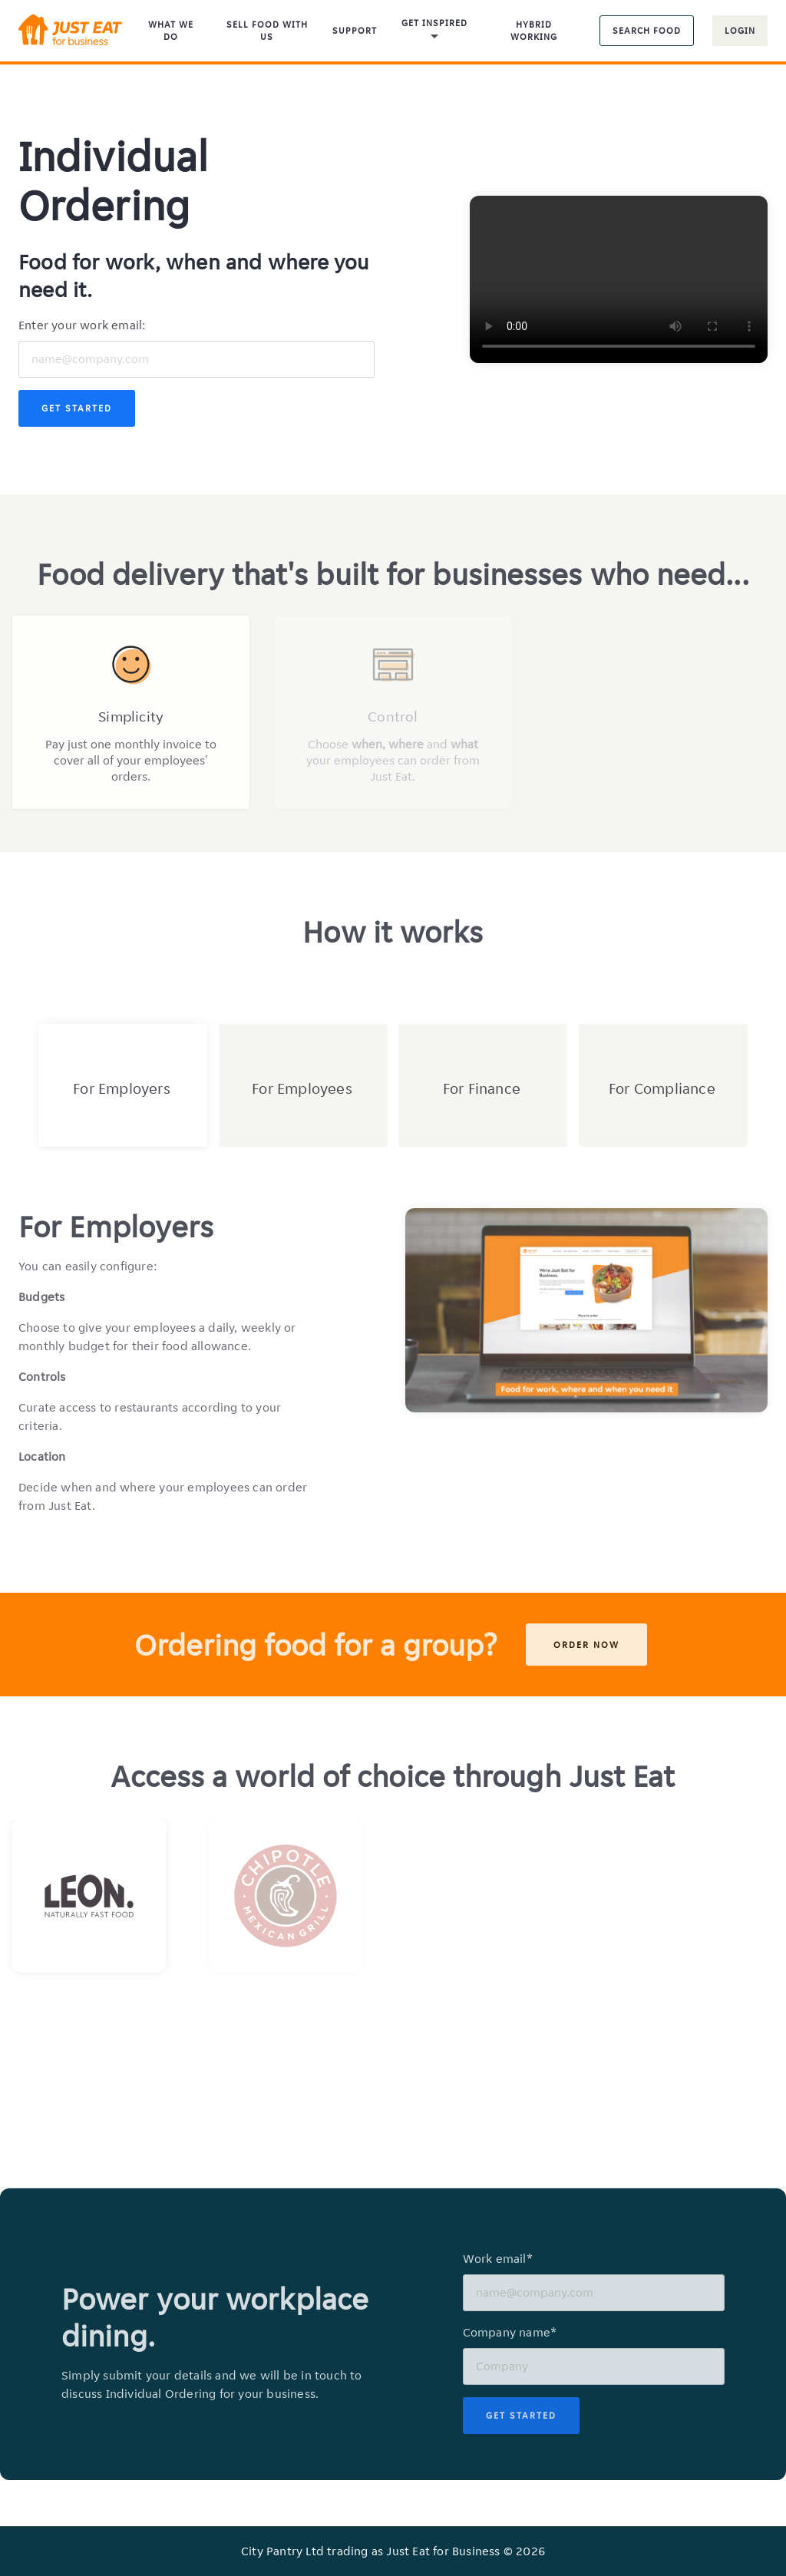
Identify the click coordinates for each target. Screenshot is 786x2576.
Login (740, 30)
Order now (586, 1644)
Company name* (510, 2332)
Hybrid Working (533, 30)
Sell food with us (267, 30)
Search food (647, 30)
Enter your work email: (82, 325)
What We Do (170, 30)
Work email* (498, 2259)
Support (354, 30)
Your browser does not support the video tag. (619, 279)
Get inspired (434, 31)
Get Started (76, 408)
